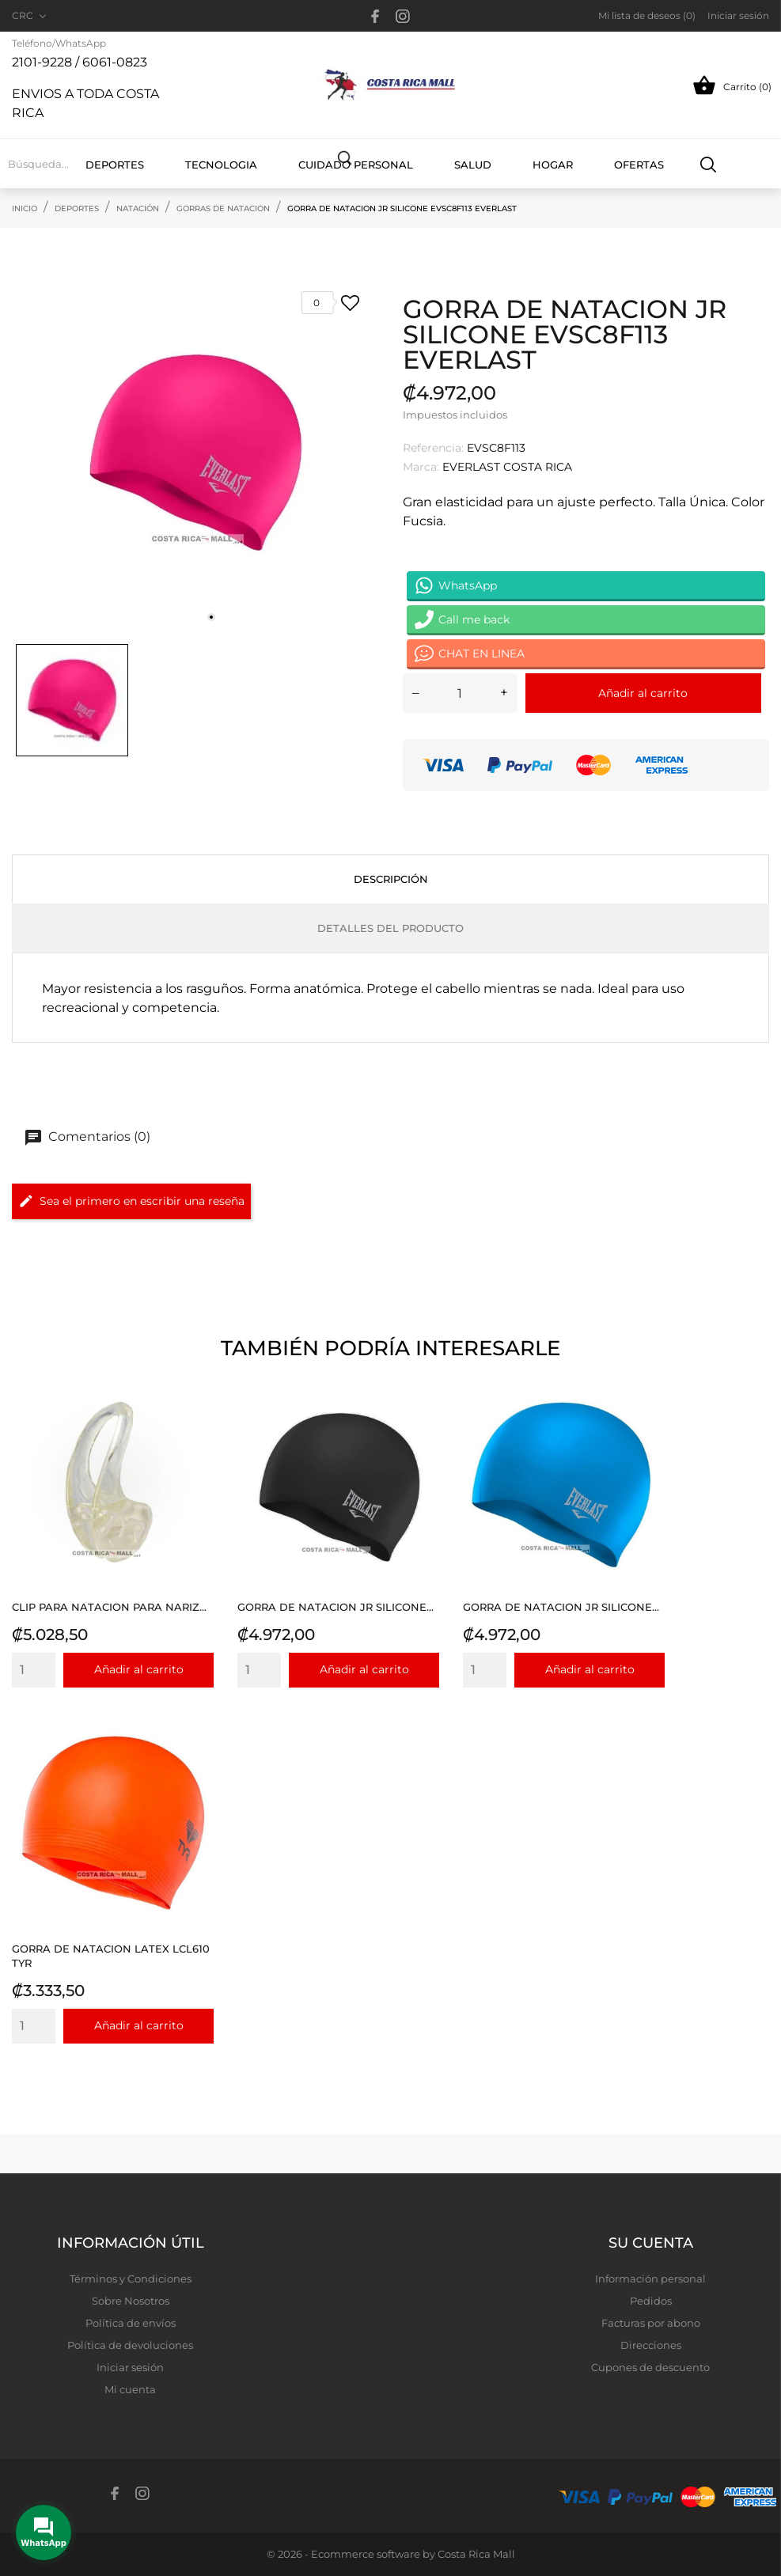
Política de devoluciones (130, 2345)
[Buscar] (708, 163)
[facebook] (375, 16)
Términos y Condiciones (130, 2278)
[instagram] (403, 16)
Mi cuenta (130, 2389)
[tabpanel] (195, 452)
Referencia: (433, 448)
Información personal (650, 2278)
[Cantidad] (460, 693)
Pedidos (651, 2300)
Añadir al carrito (643, 693)
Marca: (421, 467)
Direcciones (650, 2345)
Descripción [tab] (391, 879)
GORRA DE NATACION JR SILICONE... (335, 1607)
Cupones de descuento (650, 2367)
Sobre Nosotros (130, 2300)
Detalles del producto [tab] (390, 928)
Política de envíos (130, 2323)
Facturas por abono (650, 2323)
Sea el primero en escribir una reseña (131, 1201)
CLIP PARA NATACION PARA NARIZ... (109, 1607)
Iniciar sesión (130, 2367)
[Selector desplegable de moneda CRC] (31, 15)
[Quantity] (33, 1670)
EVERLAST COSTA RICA (507, 467)
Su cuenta (650, 2243)
